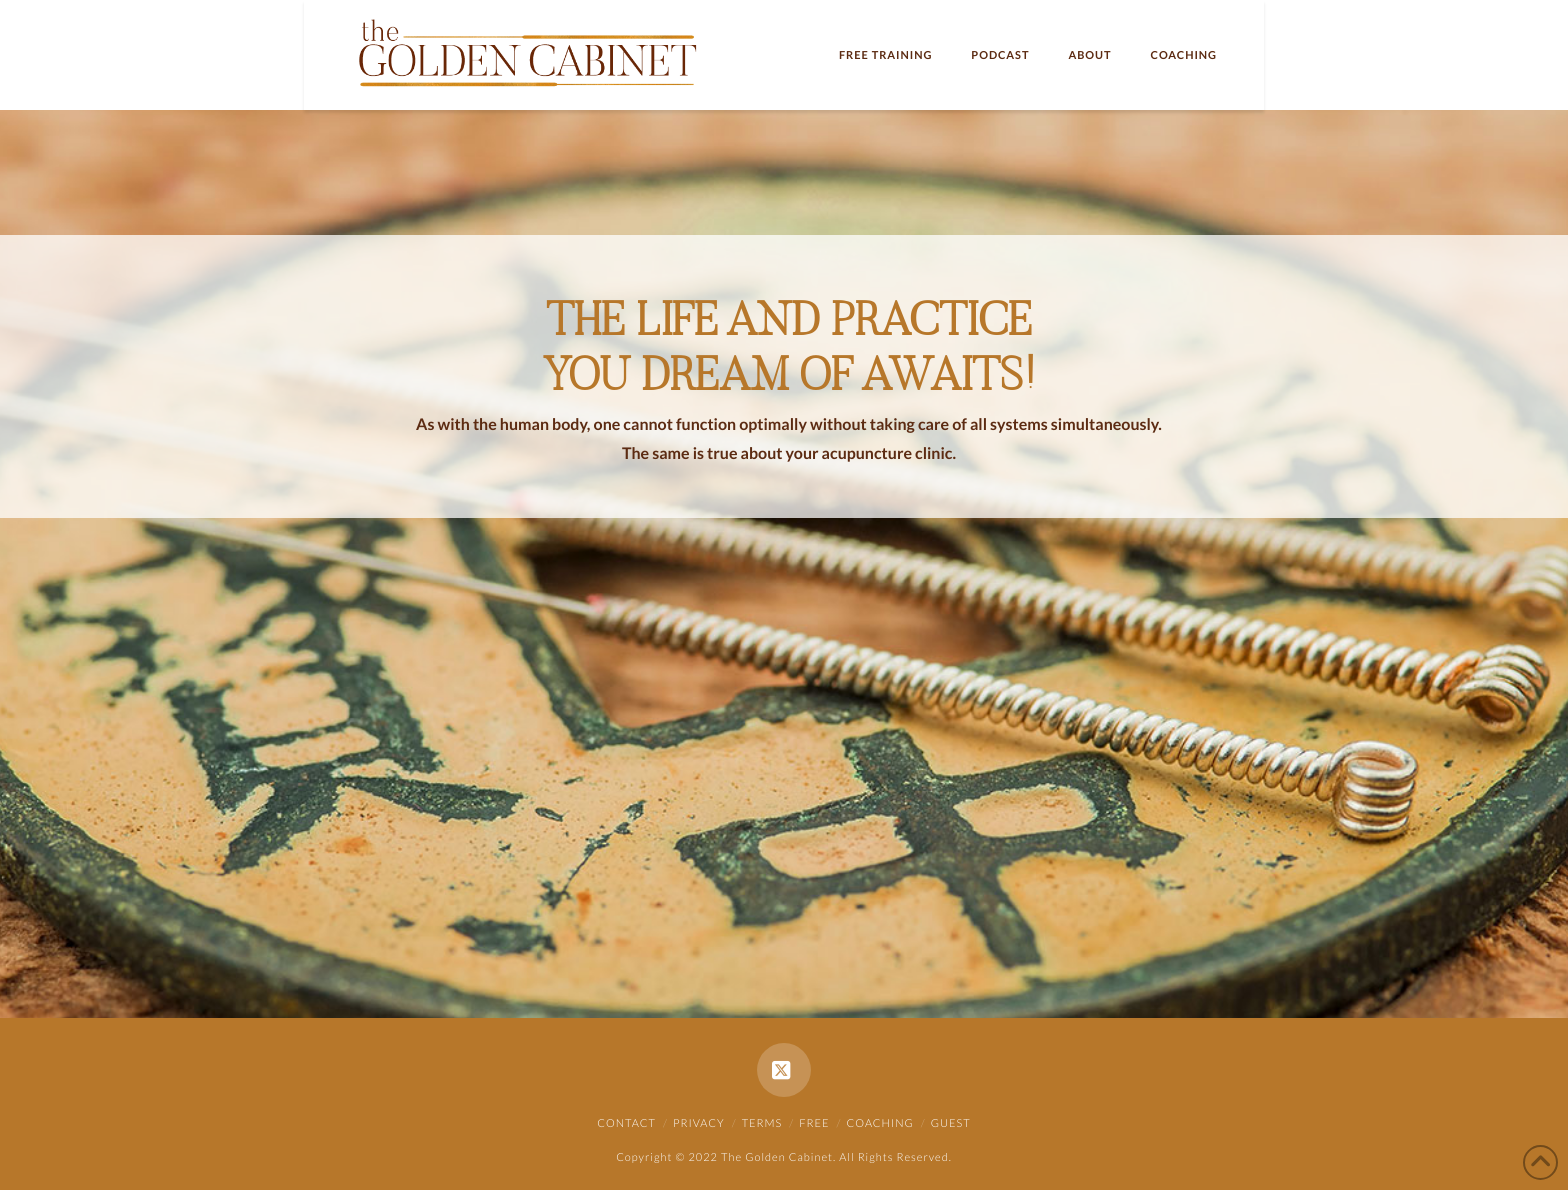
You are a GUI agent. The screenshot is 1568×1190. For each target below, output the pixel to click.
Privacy (699, 1123)
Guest (951, 1123)
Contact (626, 1123)
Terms (762, 1123)
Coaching (880, 1123)
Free (814, 1123)
